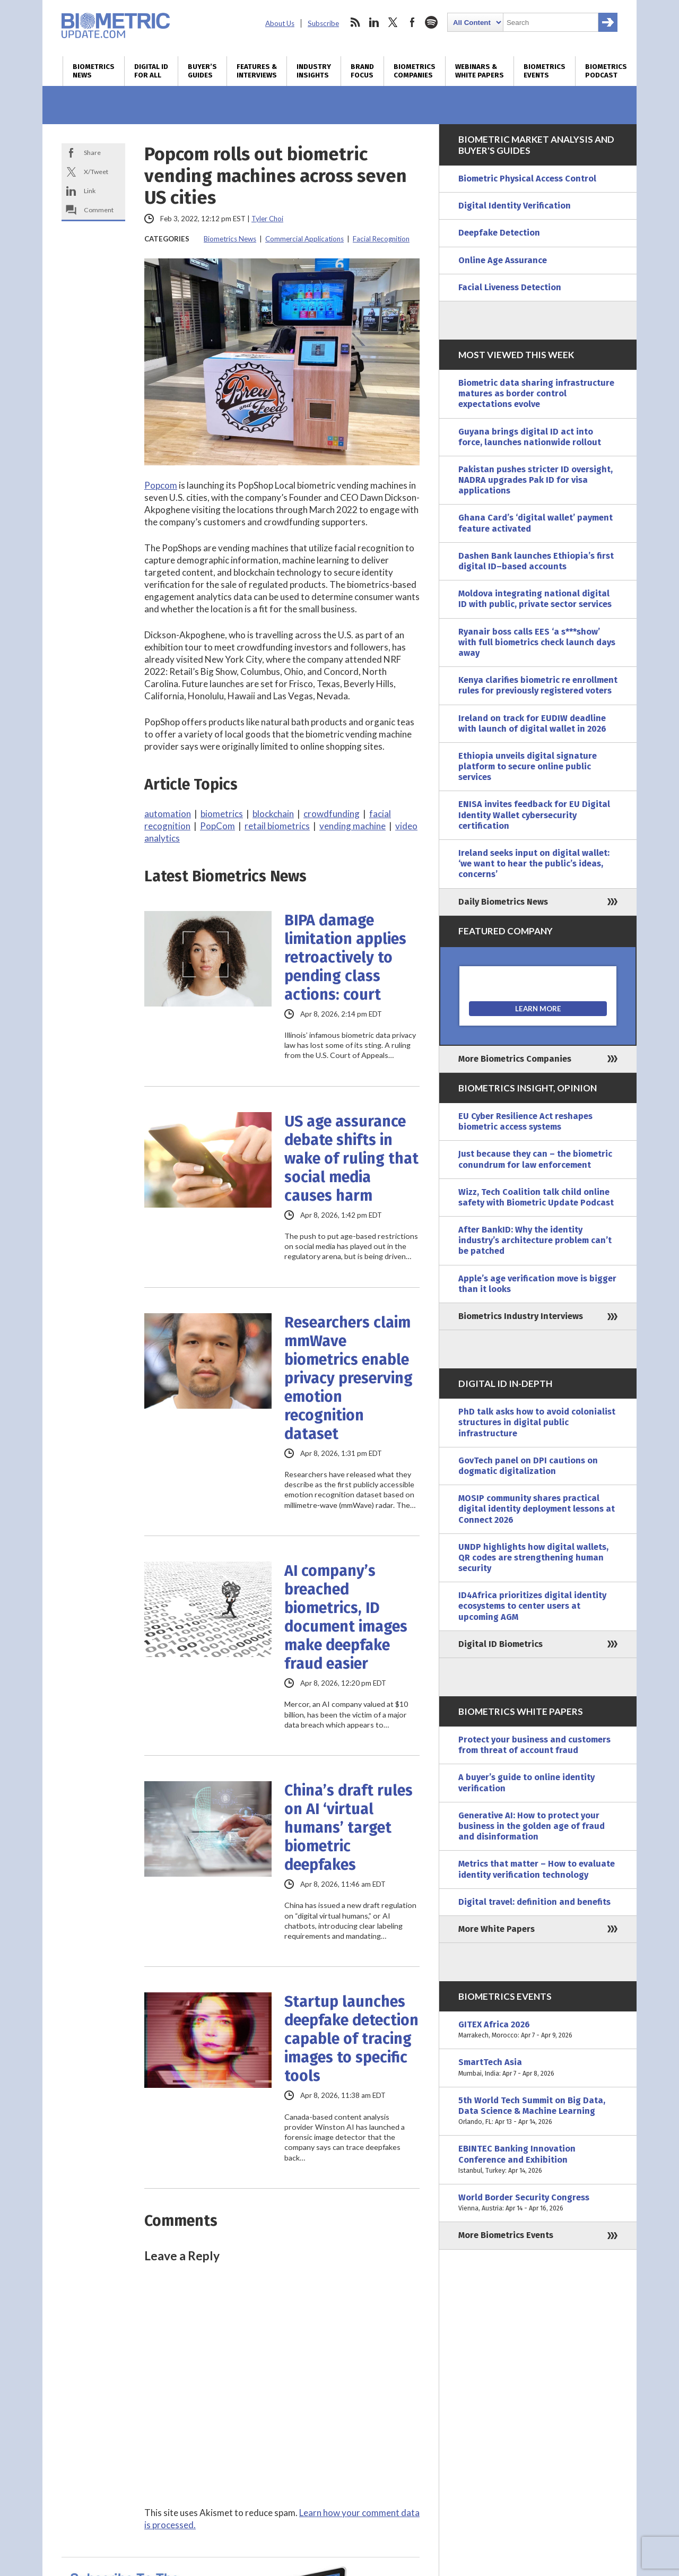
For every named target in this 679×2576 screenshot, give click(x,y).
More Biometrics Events (505, 2235)
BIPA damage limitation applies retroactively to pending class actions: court (345, 957)
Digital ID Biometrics (500, 1644)
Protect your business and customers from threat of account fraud (534, 1744)
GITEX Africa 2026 (537, 2030)
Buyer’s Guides (202, 71)
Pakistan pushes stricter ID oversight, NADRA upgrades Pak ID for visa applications (535, 480)
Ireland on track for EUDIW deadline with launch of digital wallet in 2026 (532, 723)
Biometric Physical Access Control (527, 179)
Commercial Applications (304, 239)
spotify (431, 22)
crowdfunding (331, 813)
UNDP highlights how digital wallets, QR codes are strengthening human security (533, 1557)
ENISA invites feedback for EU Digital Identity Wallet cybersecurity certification (534, 814)
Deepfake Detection (499, 233)
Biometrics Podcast (606, 71)
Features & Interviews (257, 71)
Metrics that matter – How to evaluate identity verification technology (536, 1869)
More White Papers (496, 1929)
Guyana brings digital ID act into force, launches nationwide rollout (529, 437)
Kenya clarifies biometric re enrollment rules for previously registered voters (537, 685)
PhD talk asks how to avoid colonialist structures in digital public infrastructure (536, 1422)
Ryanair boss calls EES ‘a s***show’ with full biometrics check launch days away (536, 642)
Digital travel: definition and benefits (534, 1902)
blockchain (273, 813)
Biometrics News (94, 71)
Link (89, 191)
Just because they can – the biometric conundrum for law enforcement (535, 1159)
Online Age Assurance (502, 260)
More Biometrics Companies (514, 1059)
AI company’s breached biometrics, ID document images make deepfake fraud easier (345, 1617)
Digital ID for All (151, 71)
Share (92, 153)
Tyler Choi (267, 218)
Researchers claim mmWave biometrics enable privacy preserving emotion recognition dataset (348, 1378)
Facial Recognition (381, 239)
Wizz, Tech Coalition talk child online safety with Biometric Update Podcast (536, 1197)
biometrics (222, 813)
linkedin (374, 22)
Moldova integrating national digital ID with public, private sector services (535, 598)
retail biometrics (277, 825)
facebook (412, 22)
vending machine (352, 825)
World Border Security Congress (537, 2203)
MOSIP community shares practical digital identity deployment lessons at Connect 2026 (536, 1508)
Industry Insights (314, 71)
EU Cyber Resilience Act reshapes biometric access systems (525, 1121)
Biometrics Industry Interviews (520, 1316)
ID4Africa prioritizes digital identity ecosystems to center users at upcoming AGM (532, 1605)
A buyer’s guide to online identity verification (526, 1782)
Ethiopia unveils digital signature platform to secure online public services (527, 766)
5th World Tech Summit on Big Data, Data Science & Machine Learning (537, 2111)
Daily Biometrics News (503, 902)
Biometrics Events (544, 71)
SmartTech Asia (537, 2067)
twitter (393, 22)
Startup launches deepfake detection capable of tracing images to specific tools (351, 2038)
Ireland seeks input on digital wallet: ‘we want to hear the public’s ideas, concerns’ (534, 863)
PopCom (217, 825)
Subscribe (323, 23)
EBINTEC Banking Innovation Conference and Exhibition (537, 2160)
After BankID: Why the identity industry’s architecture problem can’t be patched (535, 1240)
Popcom (160, 485)
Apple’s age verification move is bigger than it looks (537, 1283)
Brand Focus (362, 71)
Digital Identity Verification (514, 206)
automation (167, 813)
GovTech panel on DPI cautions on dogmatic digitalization (528, 1465)
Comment (99, 210)
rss (354, 22)
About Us (279, 23)
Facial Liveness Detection (509, 287)
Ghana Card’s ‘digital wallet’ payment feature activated (535, 523)
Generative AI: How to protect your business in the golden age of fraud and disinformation (531, 1826)
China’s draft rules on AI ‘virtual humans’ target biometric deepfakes (348, 1827)
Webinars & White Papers (479, 71)
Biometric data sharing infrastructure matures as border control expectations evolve (536, 393)
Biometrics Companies (415, 71)
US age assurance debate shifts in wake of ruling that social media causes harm (351, 1158)
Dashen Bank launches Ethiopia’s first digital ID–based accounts (536, 561)
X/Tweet (96, 172)
